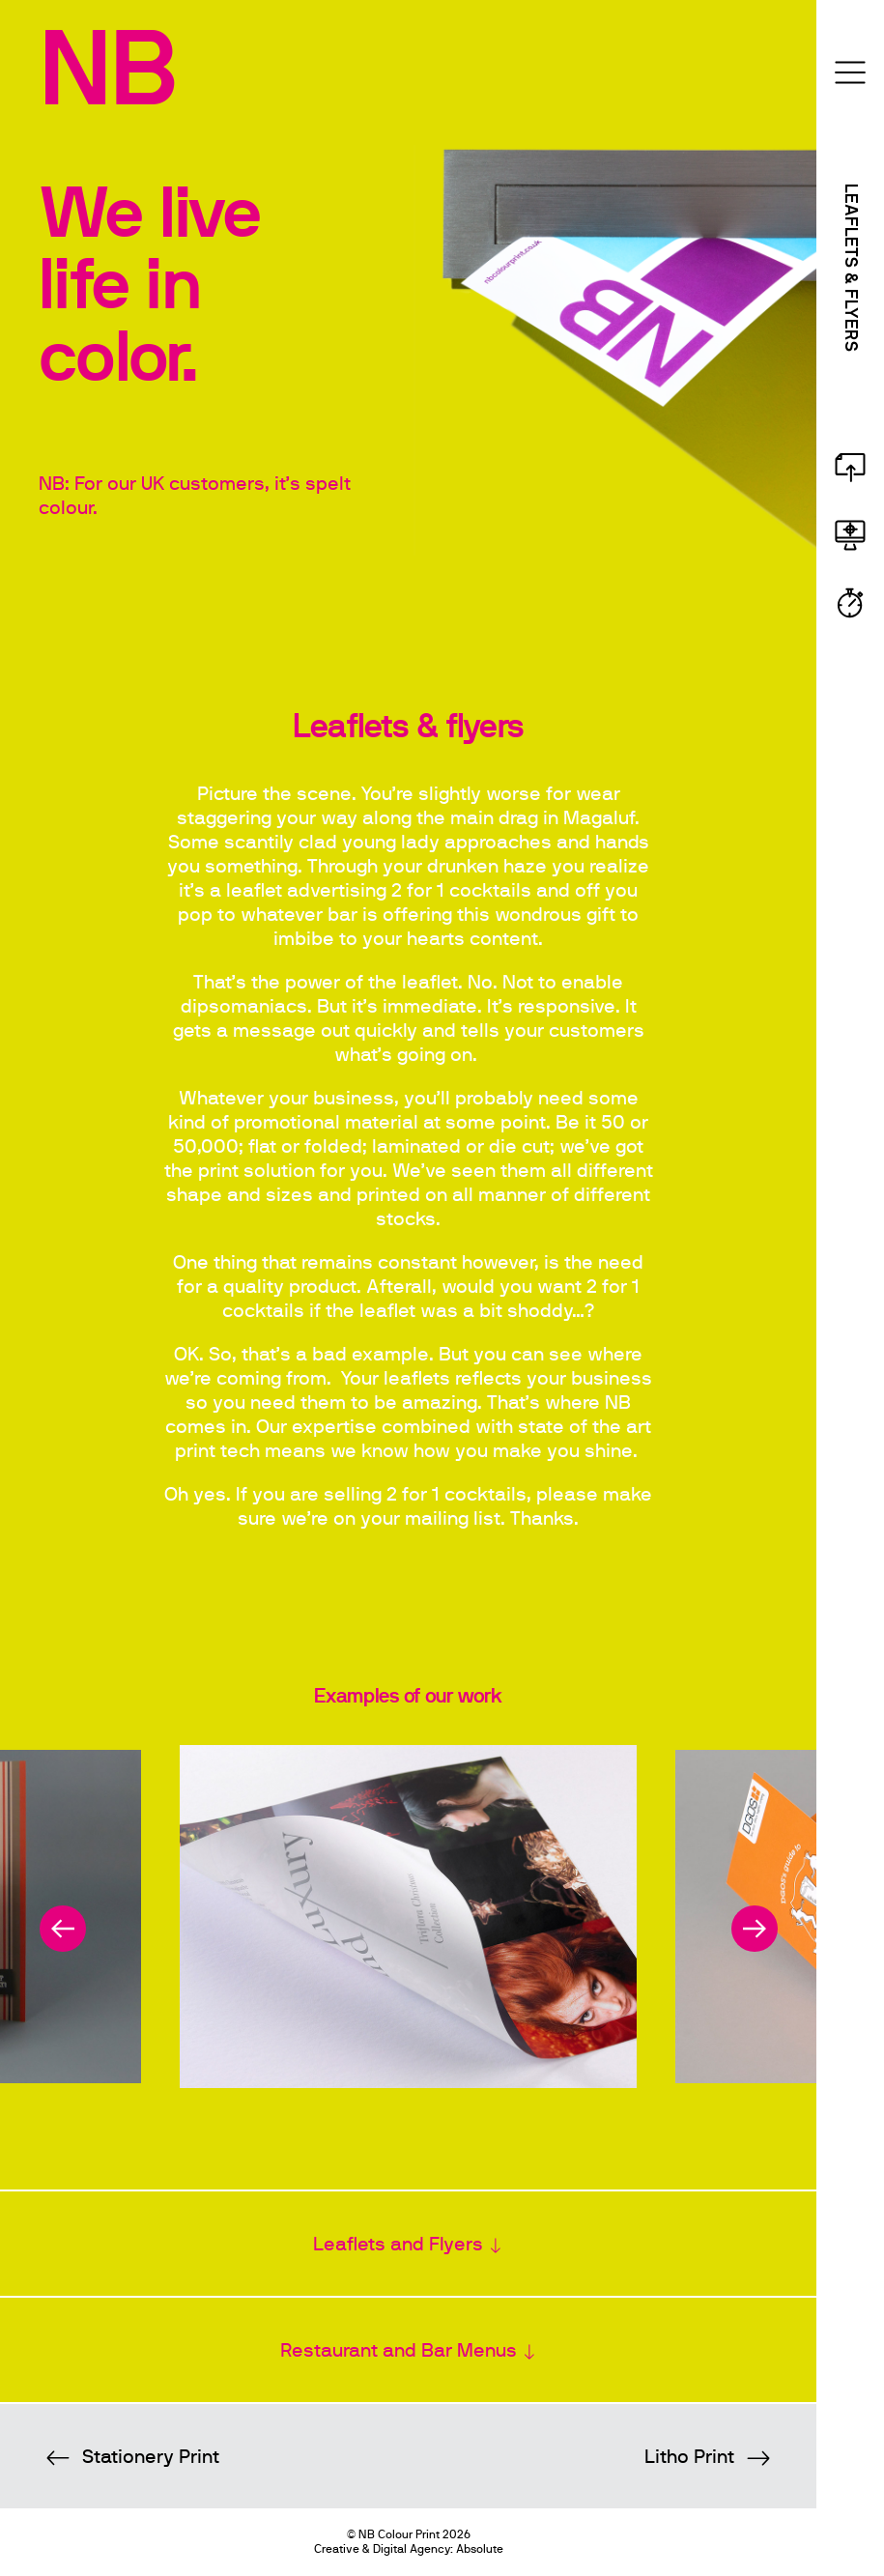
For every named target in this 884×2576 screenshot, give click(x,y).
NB (107, 72)
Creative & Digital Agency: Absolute (408, 2549)
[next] (754, 1928)
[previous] (63, 1928)
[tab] (408, 2243)
